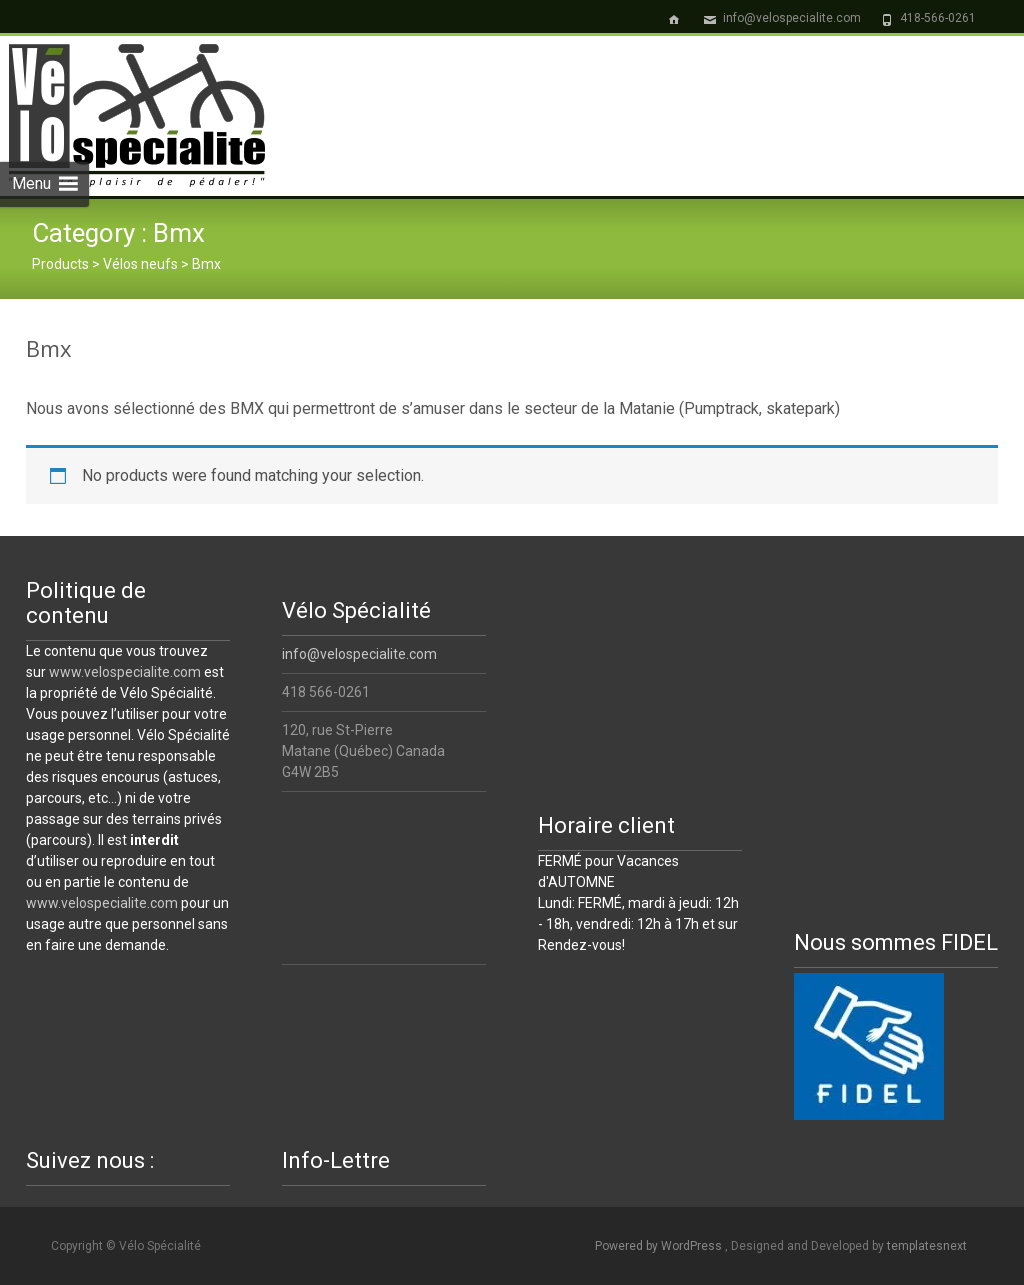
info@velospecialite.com (359, 654)
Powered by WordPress (660, 1246)
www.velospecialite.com (125, 672)
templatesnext (927, 1246)
